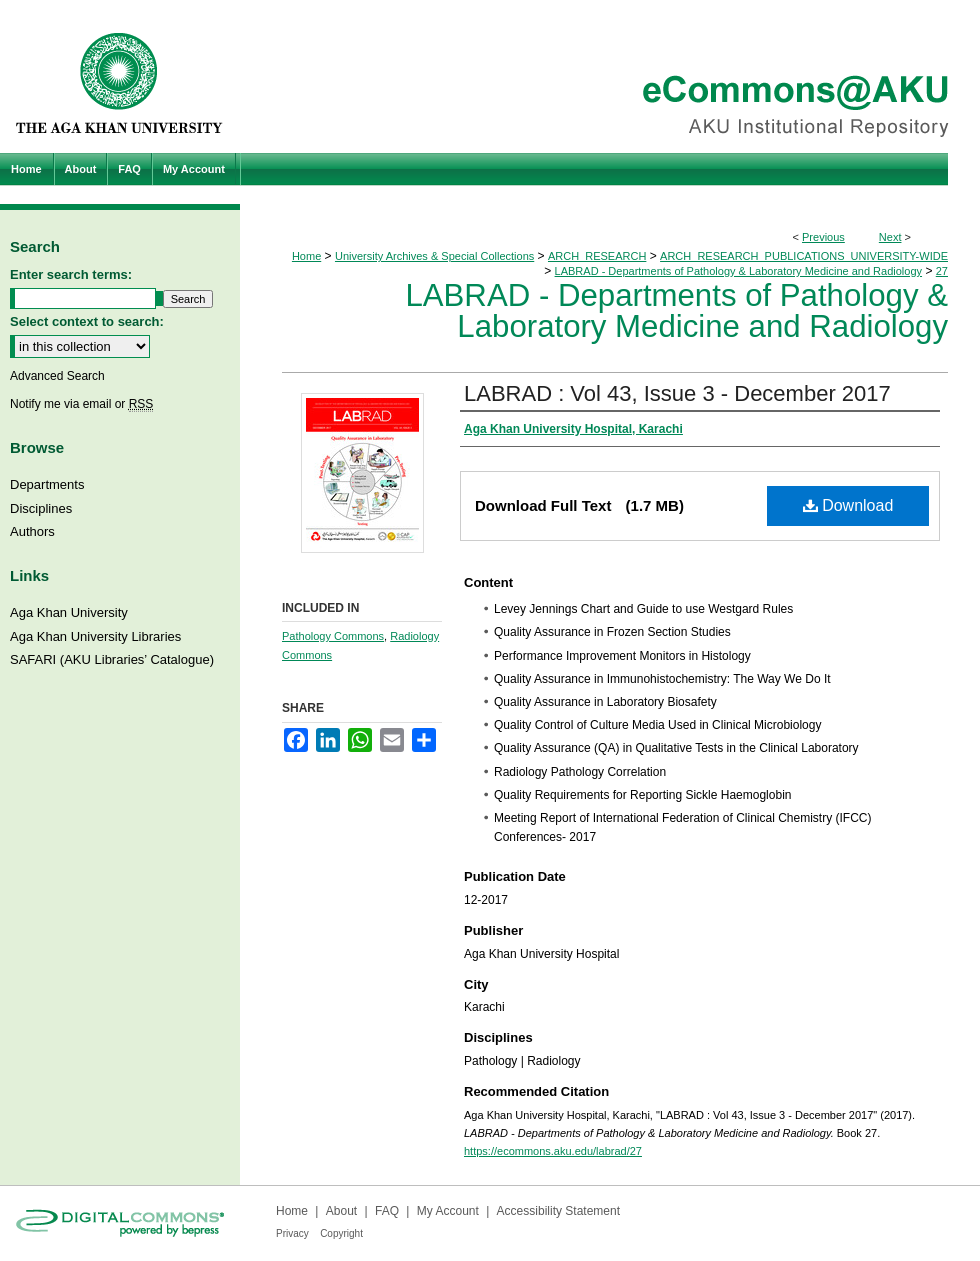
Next (890, 237)
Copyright (341, 1233)
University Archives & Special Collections (434, 256)
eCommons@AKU (610, 76)
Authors (32, 531)
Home (306, 256)
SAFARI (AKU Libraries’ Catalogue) (112, 659)
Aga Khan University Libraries (95, 636)
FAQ (387, 1211)
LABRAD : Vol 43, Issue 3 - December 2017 (677, 393)
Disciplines (41, 508)
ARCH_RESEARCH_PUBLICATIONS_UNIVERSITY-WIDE (804, 256)
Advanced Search (57, 376)
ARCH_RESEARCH (597, 256)
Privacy (292, 1233)
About (341, 1211)
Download (848, 505)
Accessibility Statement (558, 1211)
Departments (47, 484)
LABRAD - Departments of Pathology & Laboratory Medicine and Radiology (738, 271)
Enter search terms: (71, 274)
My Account (448, 1211)
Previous (823, 237)
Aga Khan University (69, 612)
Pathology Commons (333, 636)
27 (942, 271)
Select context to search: (87, 321)
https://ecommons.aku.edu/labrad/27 (553, 1151)
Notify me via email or (81, 404)
